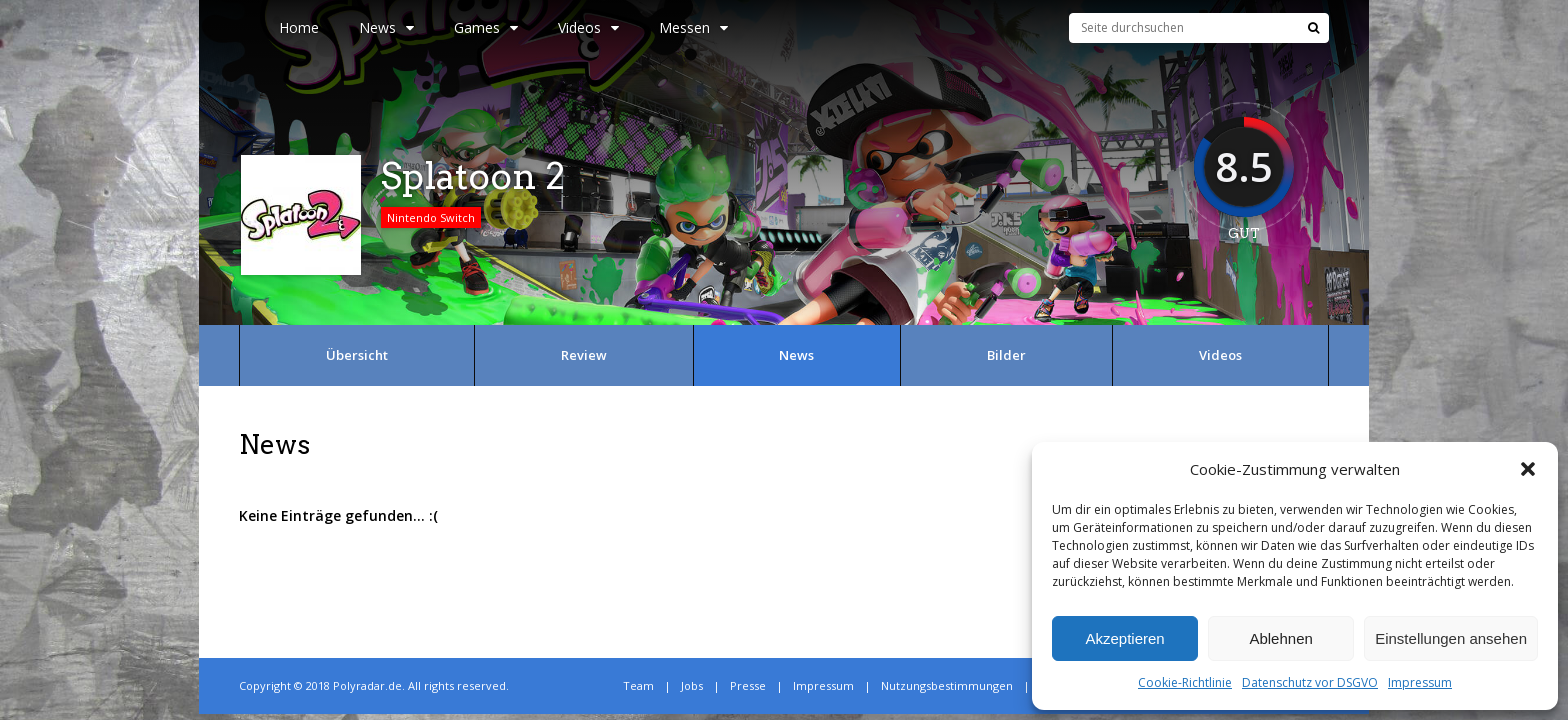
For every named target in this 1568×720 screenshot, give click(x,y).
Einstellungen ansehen (1451, 638)
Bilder (1006, 355)
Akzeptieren (1124, 638)
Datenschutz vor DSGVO (1310, 682)
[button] (1528, 469)
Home (299, 27)
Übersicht (357, 355)
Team (638, 685)
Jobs (692, 685)
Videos (588, 27)
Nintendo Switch (431, 217)
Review (584, 355)
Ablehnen (1280, 638)
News (386, 27)
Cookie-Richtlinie (1185, 682)
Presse (748, 685)
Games (486, 27)
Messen (693, 27)
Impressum (1420, 682)
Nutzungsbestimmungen (947, 685)
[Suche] (1313, 28)
